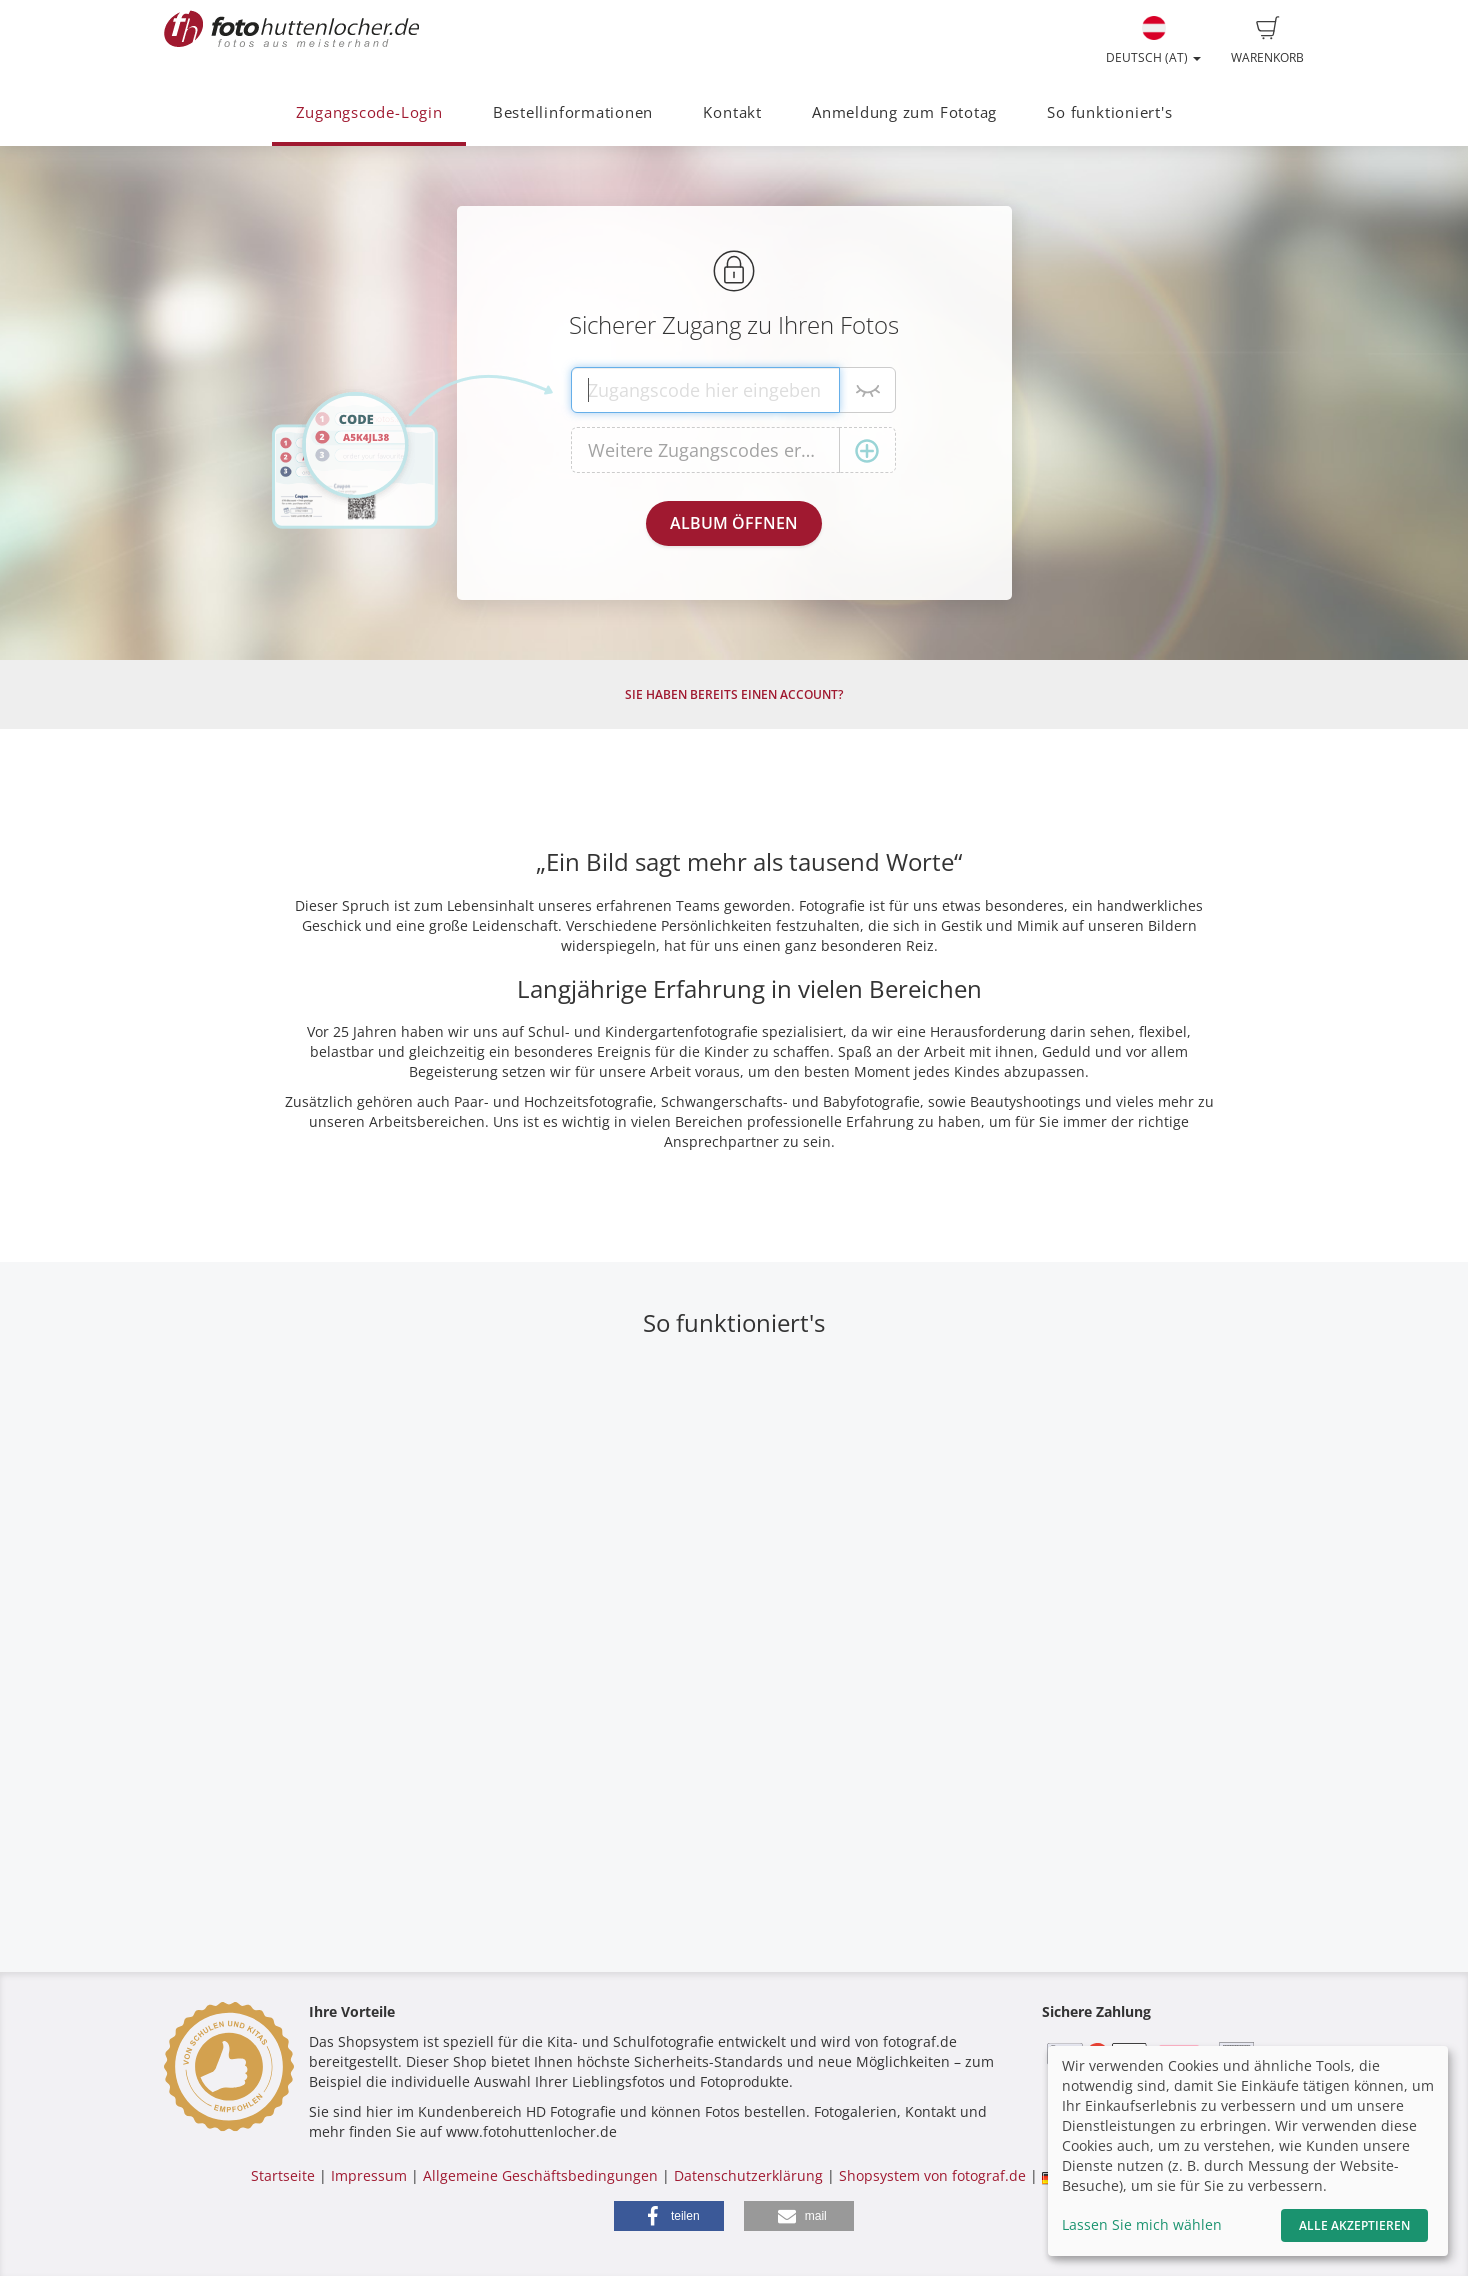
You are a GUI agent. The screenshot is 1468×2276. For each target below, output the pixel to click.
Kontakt (732, 112)
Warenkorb (1267, 41)
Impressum (369, 2175)
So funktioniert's (1109, 112)
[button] (669, 2216)
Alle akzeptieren (1354, 2225)
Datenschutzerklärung (748, 2175)
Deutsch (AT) (1153, 41)
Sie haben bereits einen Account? (734, 694)
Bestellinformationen (573, 112)
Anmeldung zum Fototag (904, 112)
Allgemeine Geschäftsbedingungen (540, 2175)
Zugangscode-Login (369, 112)
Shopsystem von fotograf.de (932, 2175)
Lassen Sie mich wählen (1142, 2224)
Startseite (283, 2175)
